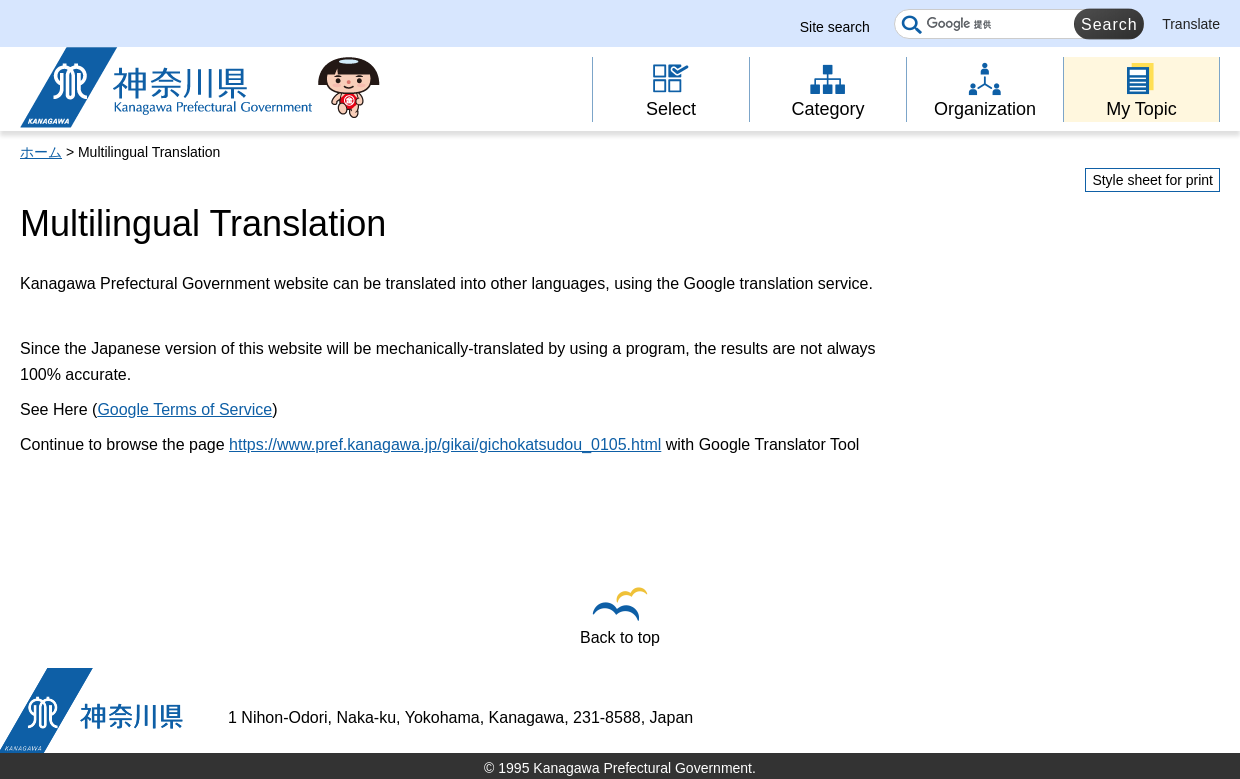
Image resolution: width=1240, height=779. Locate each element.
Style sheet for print (1152, 180)
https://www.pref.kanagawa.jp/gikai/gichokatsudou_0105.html (445, 444)
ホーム (41, 152)
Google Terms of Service (184, 409)
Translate (1191, 24)
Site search (835, 27)
